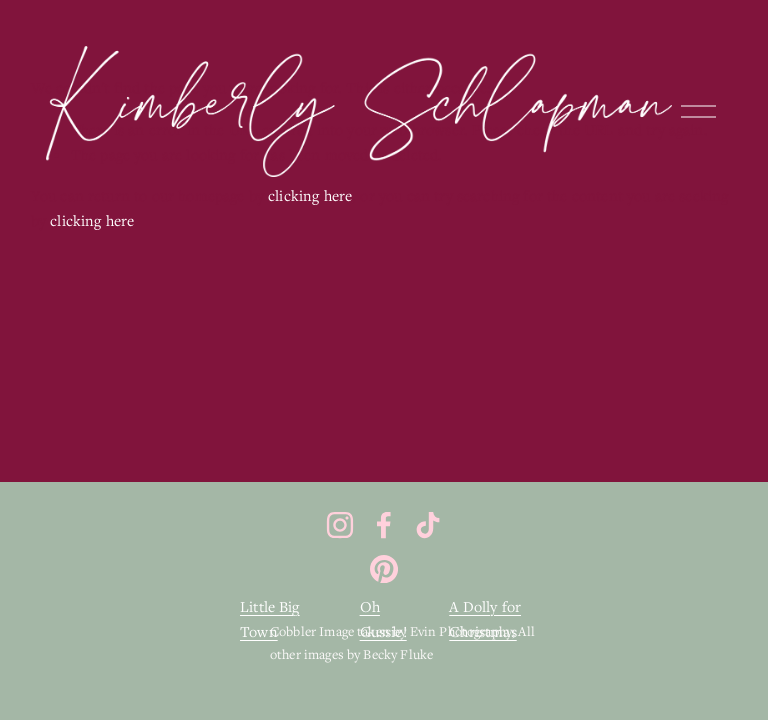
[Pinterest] (384, 569)
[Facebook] (384, 525)
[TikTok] (428, 525)
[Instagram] (340, 525)
